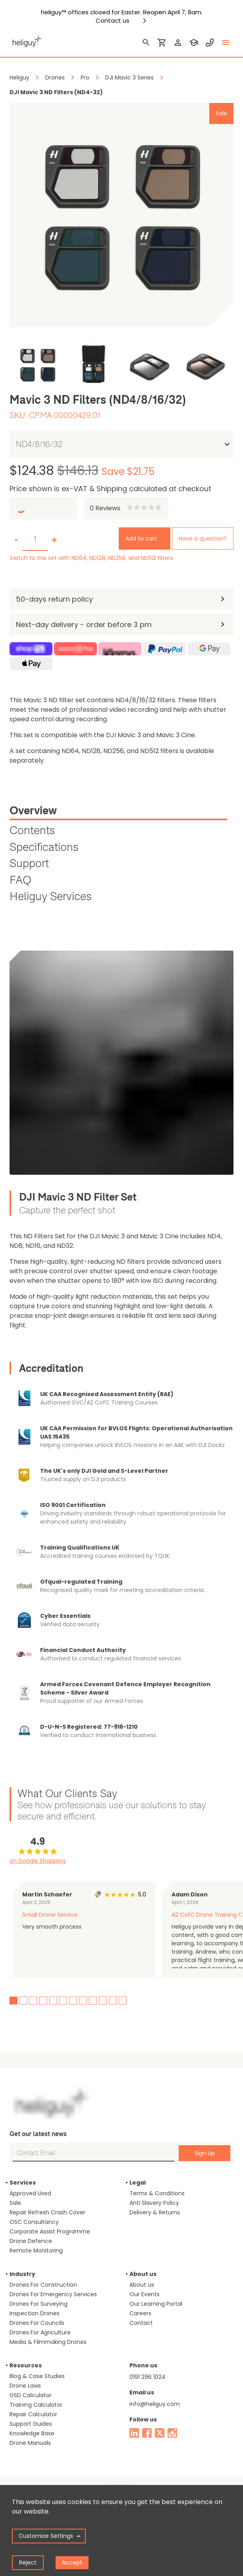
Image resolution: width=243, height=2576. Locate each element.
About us (141, 2285)
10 (103, 2001)
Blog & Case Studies (37, 2376)
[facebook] (147, 2433)
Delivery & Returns (154, 2212)
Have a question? (203, 538)
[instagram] (172, 2433)
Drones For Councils (37, 2323)
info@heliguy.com (154, 2404)
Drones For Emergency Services (53, 2294)
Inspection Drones (35, 2313)
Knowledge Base (32, 2433)
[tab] (118, 812)
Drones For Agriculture (40, 2332)
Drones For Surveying (39, 2304)
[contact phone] (210, 42)
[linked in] (134, 2433)
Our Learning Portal (155, 2304)
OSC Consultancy (34, 2222)
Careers (140, 2313)
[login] (178, 42)
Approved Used (30, 2193)
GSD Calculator (31, 2395)
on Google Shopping (38, 1861)
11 (113, 2001)
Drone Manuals (30, 2443)
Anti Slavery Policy (154, 2203)
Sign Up (205, 2153)
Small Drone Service (49, 1915)
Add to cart (141, 538)
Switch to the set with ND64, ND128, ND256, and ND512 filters (91, 558)
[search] (146, 42)
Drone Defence (31, 2241)
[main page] (25, 40)
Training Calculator (36, 2405)
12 (123, 2001)
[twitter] (159, 2433)
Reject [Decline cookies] (28, 2562)
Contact (141, 2323)
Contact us (112, 20)
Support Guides (31, 2424)
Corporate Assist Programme (50, 2231)
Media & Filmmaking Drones (48, 2342)
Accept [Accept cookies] (72, 2562)
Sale (15, 2203)
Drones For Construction (43, 2285)
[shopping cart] (162, 42)
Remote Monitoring (36, 2250)
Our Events (144, 2294)
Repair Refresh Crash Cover (47, 2212)
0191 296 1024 (147, 2377)
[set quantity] (35, 539)
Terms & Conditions (157, 2193)
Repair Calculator (33, 2414)
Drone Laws (25, 2386)
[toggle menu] (225, 42)
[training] (194, 42)
